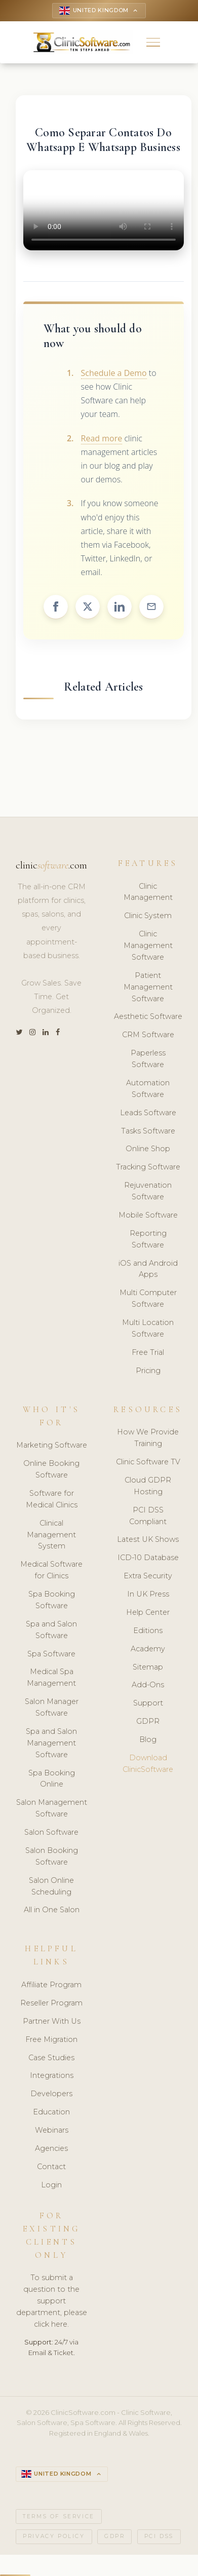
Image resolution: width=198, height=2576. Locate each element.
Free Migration (51, 2040)
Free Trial (148, 1353)
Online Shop (148, 1149)
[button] (153, 43)
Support (148, 1704)
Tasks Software (148, 1132)
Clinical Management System (51, 1536)
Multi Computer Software (148, 1299)
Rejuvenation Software (148, 1192)
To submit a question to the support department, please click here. (51, 2302)
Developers (51, 2094)
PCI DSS (159, 2537)
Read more (102, 439)
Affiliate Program (51, 1985)
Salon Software (51, 1833)
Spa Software (51, 1654)
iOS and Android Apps (148, 1270)
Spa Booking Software (51, 1600)
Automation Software (148, 1089)
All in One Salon (52, 1910)
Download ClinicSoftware (148, 1764)
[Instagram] (32, 1033)
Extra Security (148, 1576)
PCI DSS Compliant (148, 1516)
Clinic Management (148, 893)
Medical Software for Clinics (51, 1571)
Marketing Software (51, 1446)
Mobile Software (148, 1216)
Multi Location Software (148, 1329)
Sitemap (148, 1668)
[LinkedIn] (46, 1033)
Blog (147, 1740)
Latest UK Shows (148, 1540)
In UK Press (148, 1595)
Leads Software (148, 1113)
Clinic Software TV (148, 1462)
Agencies (51, 2149)
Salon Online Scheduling (51, 1887)
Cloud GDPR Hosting (148, 1486)
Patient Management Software (148, 988)
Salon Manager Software (51, 1708)
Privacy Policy (54, 2537)
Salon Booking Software (51, 1857)
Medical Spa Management (51, 1678)
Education (51, 2112)
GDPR (148, 1722)
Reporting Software (148, 1240)
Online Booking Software (51, 1470)
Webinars (51, 2131)
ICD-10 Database (148, 1558)
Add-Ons (148, 1685)
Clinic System (148, 916)
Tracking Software (148, 1167)
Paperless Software (148, 1059)
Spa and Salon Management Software (51, 1744)
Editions (148, 1631)
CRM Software (148, 1035)
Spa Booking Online (51, 1779)
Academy (148, 1649)
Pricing (148, 1371)
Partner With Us (52, 2022)
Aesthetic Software (148, 1017)
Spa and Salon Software (51, 1630)
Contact (51, 2167)
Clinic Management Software (148, 946)
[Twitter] (19, 1033)
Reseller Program (51, 2004)
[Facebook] (58, 1033)
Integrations (51, 2076)
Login (51, 2185)
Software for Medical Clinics (51, 1500)
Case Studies (51, 2058)
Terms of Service (59, 2518)
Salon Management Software (51, 1809)
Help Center (148, 1613)
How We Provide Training (148, 1438)
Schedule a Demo (114, 374)
